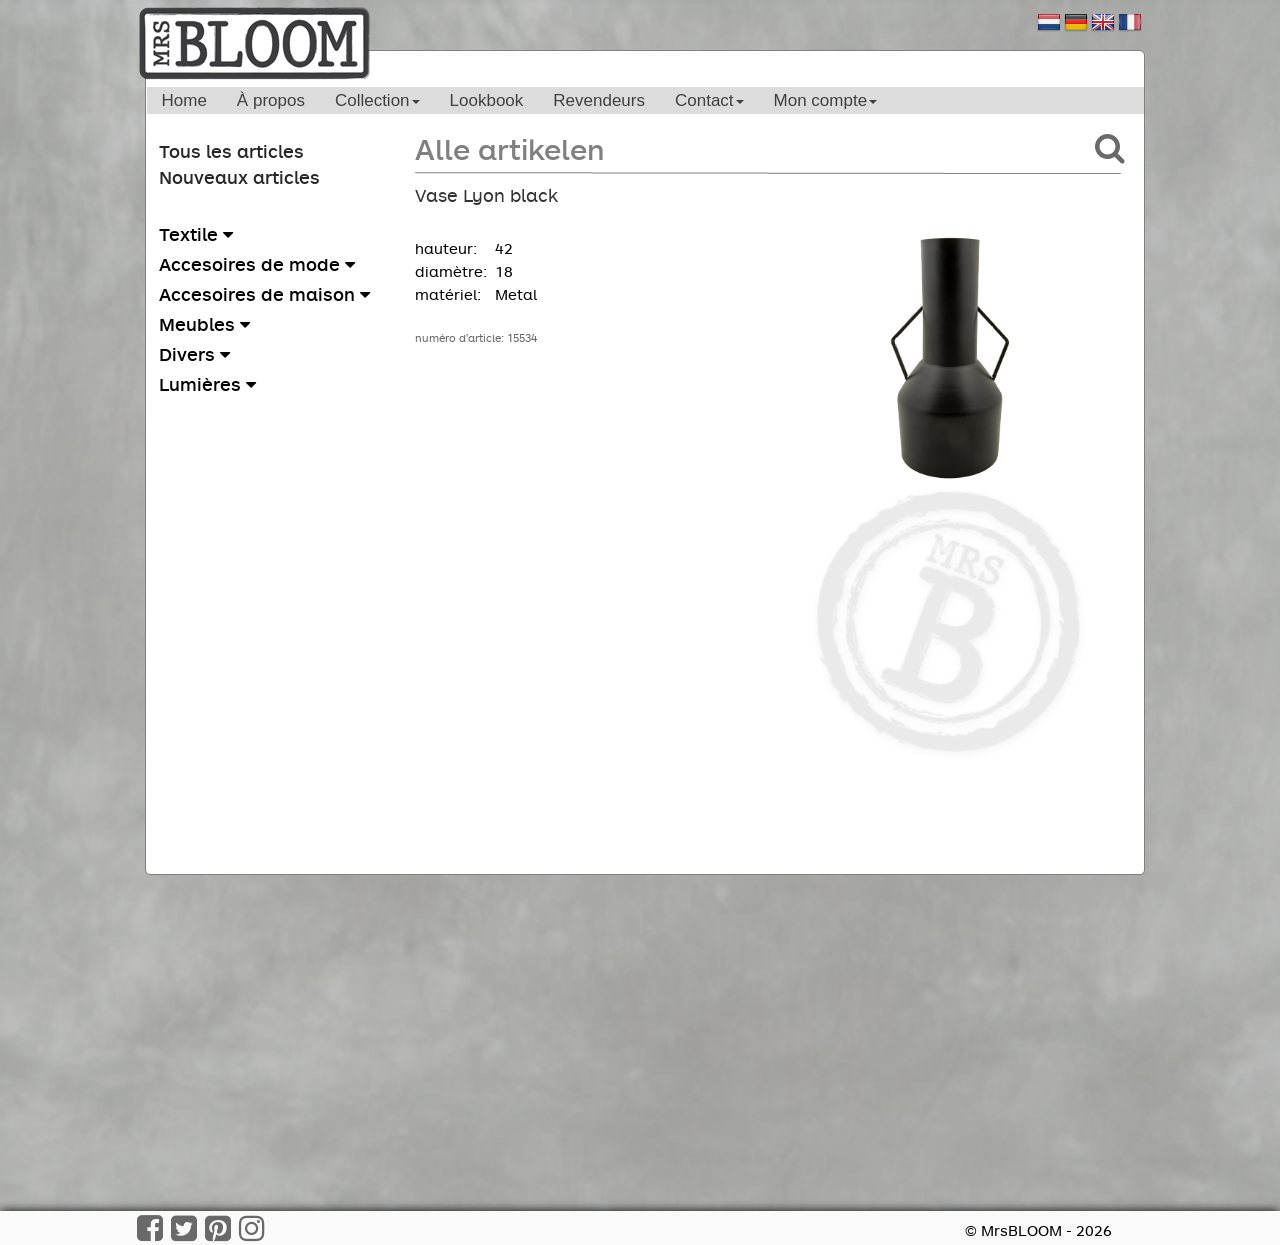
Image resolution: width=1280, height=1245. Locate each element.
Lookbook (487, 100)
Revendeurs (599, 100)
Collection (377, 100)
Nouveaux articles (239, 177)
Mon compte (826, 100)
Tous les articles (231, 151)
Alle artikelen (509, 148)
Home (184, 100)
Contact (709, 100)
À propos (271, 100)
